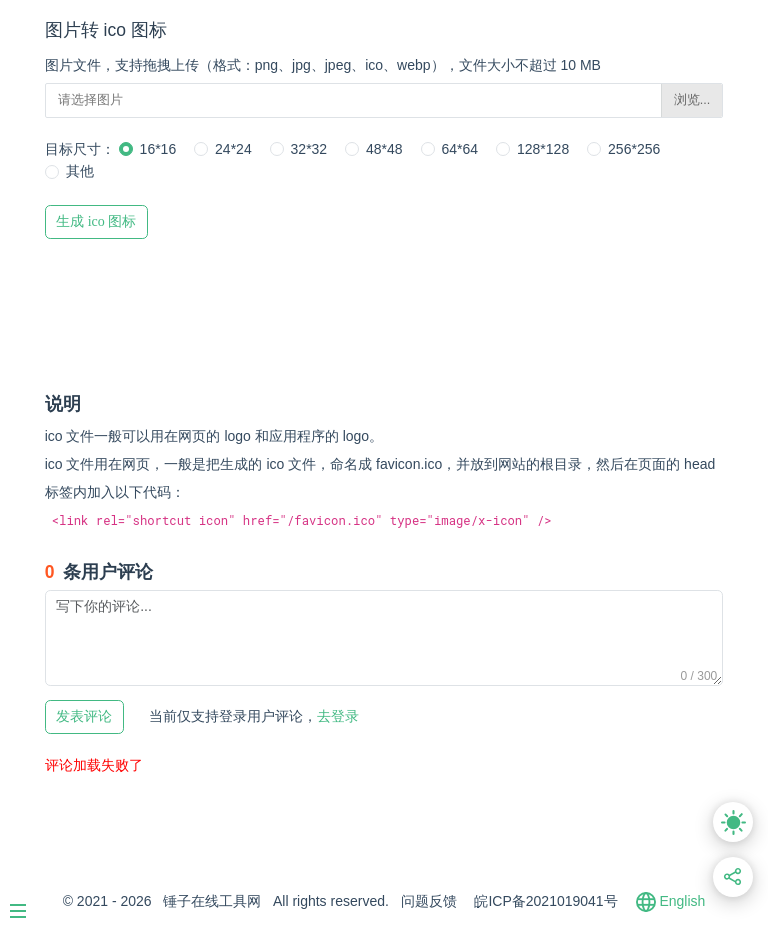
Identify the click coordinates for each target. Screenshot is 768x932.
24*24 (233, 149)
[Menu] (28, 903)
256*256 (634, 149)
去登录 (254, 716)
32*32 (309, 149)
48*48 (384, 149)
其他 (80, 171)
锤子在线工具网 (212, 901)
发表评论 (84, 716)
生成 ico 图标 (96, 221)
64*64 (460, 149)
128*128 (543, 149)
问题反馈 (429, 901)
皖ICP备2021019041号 (545, 901)
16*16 (158, 149)
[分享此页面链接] (733, 877)
